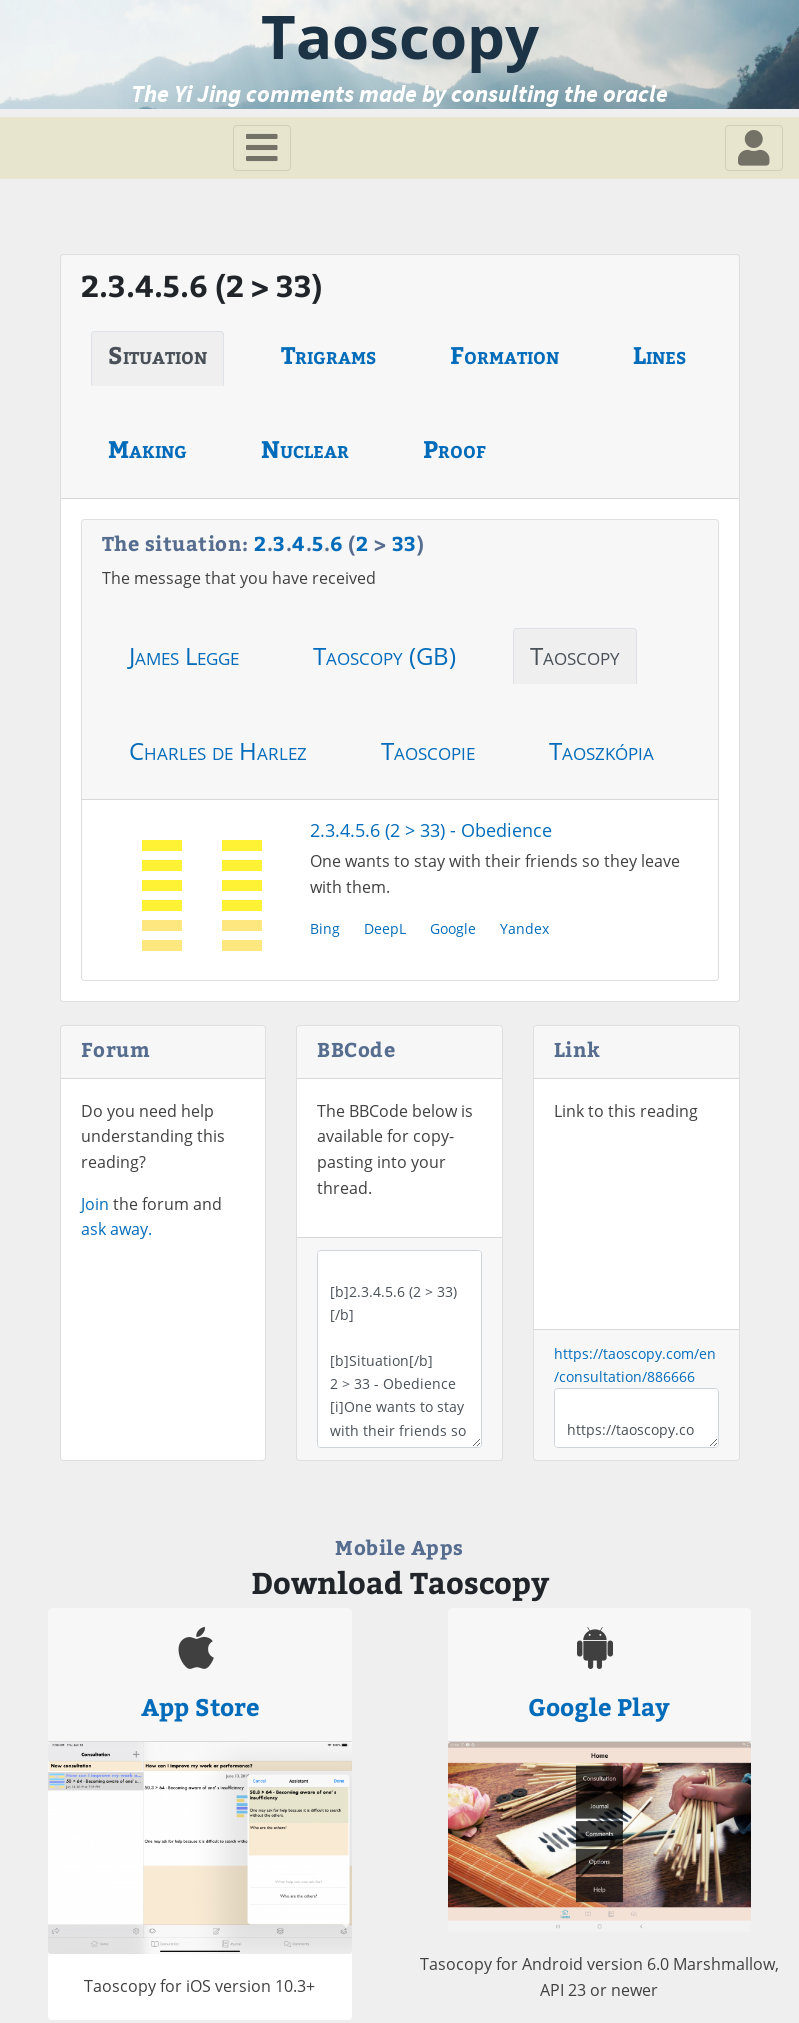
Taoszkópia (601, 750)
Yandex (524, 928)
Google (453, 928)
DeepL (385, 928)
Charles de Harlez (218, 750)
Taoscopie (428, 750)
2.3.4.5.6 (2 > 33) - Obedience (431, 830)
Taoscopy (575, 655)
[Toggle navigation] (262, 148)
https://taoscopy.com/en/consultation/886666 (636, 1418)
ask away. (116, 1229)
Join (95, 1204)
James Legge (184, 655)
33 (404, 542)
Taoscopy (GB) (384, 655)
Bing (325, 928)
